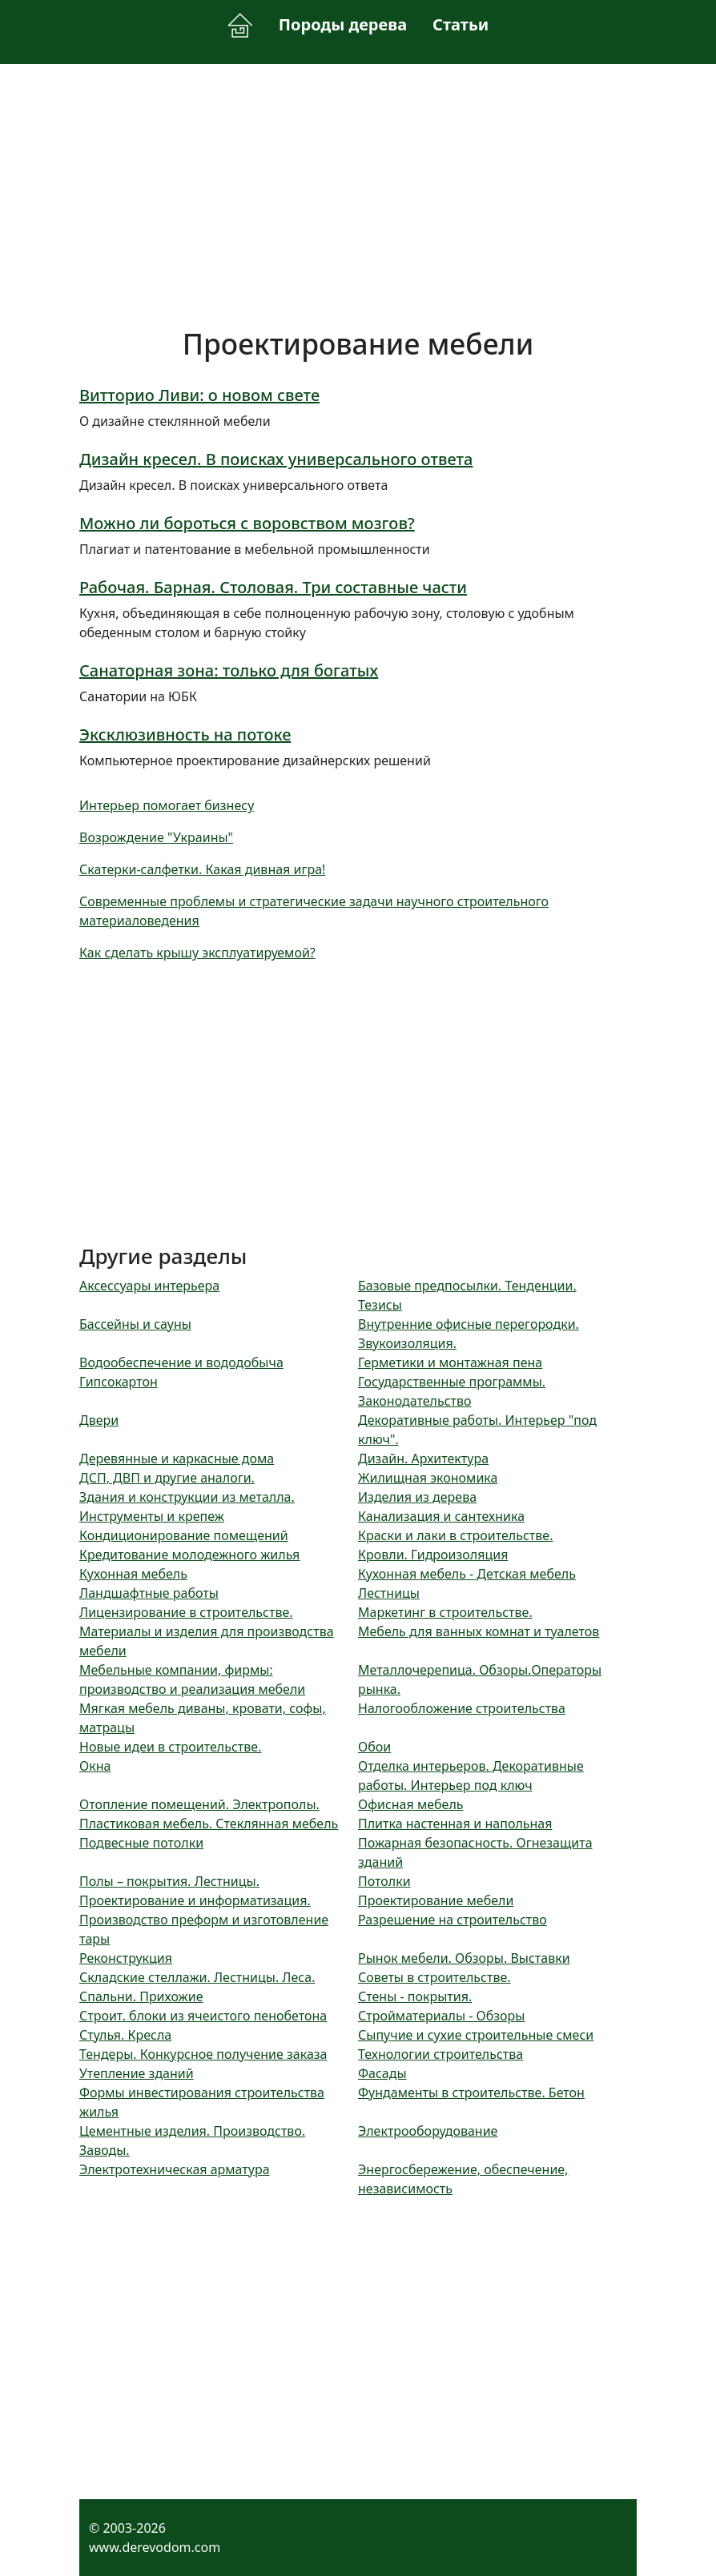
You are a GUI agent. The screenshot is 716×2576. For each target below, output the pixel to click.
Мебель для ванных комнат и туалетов (478, 1631)
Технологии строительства (440, 2054)
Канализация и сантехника (441, 1516)
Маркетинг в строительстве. (445, 1612)
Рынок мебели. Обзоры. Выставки (464, 1958)
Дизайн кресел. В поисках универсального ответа (276, 459)
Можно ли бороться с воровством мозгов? (247, 523)
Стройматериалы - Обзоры (441, 2015)
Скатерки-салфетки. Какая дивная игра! (202, 869)
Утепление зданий (136, 2073)
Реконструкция (125, 1958)
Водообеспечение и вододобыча (181, 1362)
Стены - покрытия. (415, 1996)
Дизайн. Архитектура (423, 1458)
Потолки (384, 1881)
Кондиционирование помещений (183, 1535)
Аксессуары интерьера (149, 1285)
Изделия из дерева (417, 1497)
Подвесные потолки (141, 1843)
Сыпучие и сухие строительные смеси (475, 2035)
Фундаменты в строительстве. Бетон (471, 2092)
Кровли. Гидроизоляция (433, 1554)
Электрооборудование (427, 2131)
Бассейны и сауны (135, 1324)
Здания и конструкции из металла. (187, 1497)
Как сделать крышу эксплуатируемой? (197, 952)
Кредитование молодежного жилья (189, 1554)
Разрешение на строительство (452, 1919)
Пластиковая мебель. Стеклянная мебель (208, 1823)
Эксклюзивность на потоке (185, 734)
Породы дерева (343, 24)
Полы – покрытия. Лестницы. (169, 1881)
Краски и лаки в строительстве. (455, 1535)
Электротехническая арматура (174, 2169)
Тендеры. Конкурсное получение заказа (203, 2054)
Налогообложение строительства (461, 1708)
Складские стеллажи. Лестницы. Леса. (197, 1977)
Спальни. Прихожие (141, 1996)
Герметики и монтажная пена (450, 1362)
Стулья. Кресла (125, 2035)
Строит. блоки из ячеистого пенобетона (203, 2015)
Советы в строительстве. (434, 1977)
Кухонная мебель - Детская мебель (467, 1574)
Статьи (460, 24)
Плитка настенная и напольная (455, 1823)
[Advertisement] (358, 195)
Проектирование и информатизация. (195, 1900)
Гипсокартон (118, 1381)
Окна (95, 1766)
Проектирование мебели (435, 1900)
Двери (99, 1420)
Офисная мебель (411, 1804)
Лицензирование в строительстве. (186, 1612)
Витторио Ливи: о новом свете (199, 395)
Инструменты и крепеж (151, 1516)
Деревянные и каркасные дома (176, 1458)
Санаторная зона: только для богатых (228, 670)
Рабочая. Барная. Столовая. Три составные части (273, 587)
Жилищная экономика (427, 1478)
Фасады (382, 2073)
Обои (374, 1746)
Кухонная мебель (133, 1574)
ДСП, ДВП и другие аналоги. (167, 1478)
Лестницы (389, 1593)
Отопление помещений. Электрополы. (199, 1804)
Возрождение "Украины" (156, 837)
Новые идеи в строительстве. (170, 1746)
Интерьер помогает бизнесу (166, 805)
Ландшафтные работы (149, 1593)
